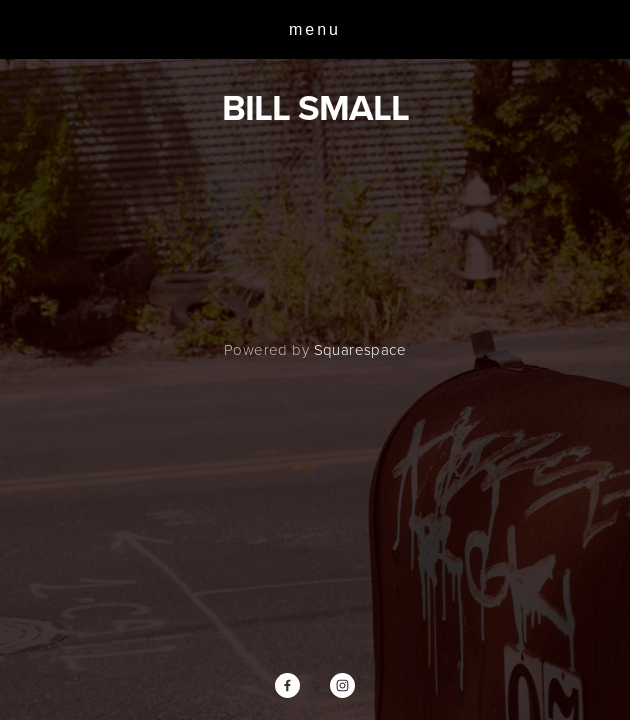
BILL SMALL (315, 107)
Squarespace (360, 349)
